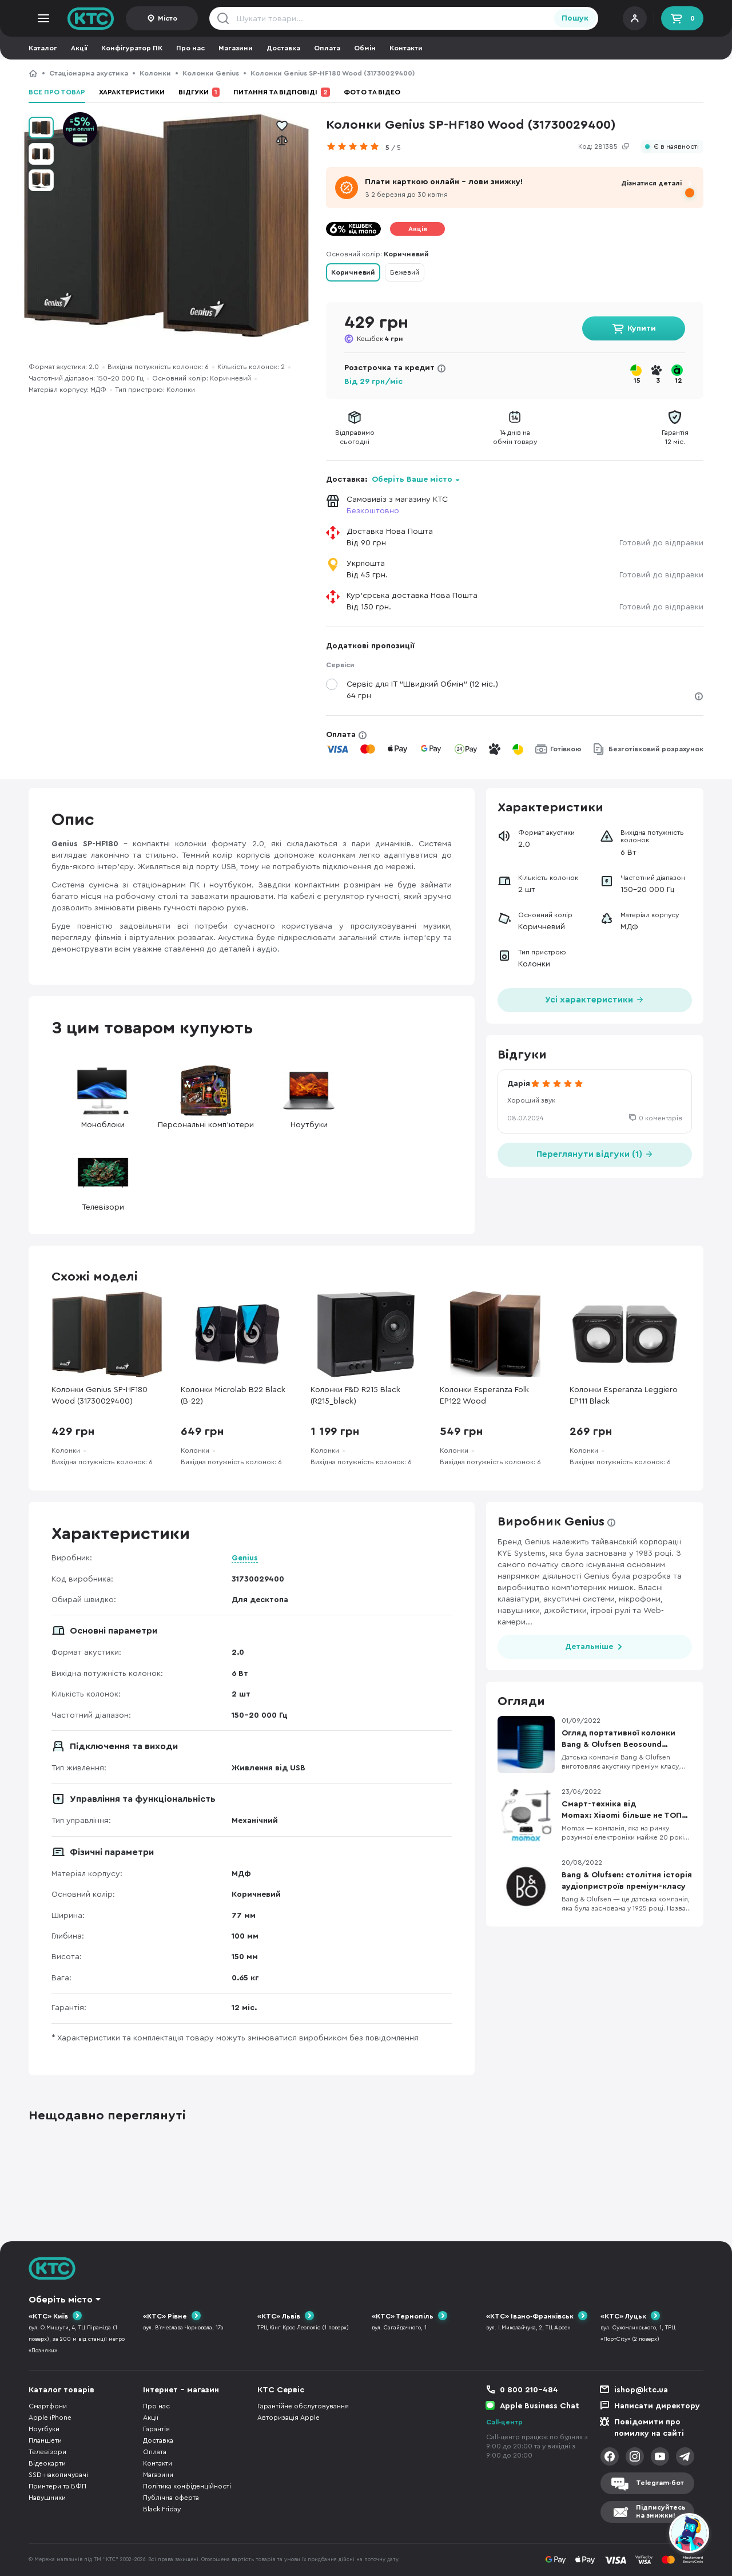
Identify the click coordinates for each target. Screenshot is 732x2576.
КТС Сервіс (280, 2390)
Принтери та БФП (57, 2486)
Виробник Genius (551, 1521)
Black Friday (162, 2509)
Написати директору (657, 2406)
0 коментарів (660, 1118)
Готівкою (566, 749)
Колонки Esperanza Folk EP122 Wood (484, 1395)
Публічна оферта (171, 2497)
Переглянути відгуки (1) (595, 1153)
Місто (167, 18)
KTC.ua (90, 18)
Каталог (43, 48)
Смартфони (48, 2406)
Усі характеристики (595, 998)
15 (637, 380)
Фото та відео (372, 92)
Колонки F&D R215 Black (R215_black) (355, 1395)
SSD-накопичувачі (58, 2474)
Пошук (575, 18)
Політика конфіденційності (187, 2486)
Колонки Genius (210, 73)
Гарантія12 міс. (675, 437)
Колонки (155, 73)
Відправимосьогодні (355, 437)
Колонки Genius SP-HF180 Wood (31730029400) (99, 1395)
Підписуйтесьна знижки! (661, 2511)
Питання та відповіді (281, 92)
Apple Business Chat (539, 2406)
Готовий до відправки (661, 543)
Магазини (235, 48)
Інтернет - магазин (181, 2390)
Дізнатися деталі (651, 183)
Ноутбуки (309, 1097)
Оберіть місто (61, 2299)
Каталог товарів (61, 2390)
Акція (417, 228)
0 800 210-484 (529, 2390)
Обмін (365, 48)
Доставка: (393, 479)
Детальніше (589, 1647)
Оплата (327, 48)
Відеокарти (47, 2463)
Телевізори (103, 1179)
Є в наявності (676, 147)
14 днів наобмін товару (515, 437)
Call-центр (504, 2422)
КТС (33, 73)
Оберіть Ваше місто (412, 479)
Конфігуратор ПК (131, 48)
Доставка (283, 48)
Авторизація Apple (288, 2417)
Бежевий (404, 272)
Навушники (47, 2497)
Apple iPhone (50, 2417)
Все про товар (57, 92)
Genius (245, 1558)
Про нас (190, 48)
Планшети (45, 2440)
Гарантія (156, 2429)
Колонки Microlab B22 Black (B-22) (233, 1395)
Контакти (406, 48)
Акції (79, 48)
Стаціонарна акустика (88, 73)
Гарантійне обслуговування (303, 2406)
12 (678, 380)
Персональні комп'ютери (206, 1097)
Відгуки (199, 92)
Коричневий (353, 272)
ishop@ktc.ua (641, 2390)
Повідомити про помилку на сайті (649, 2428)
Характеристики (132, 92)
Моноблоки (103, 1097)
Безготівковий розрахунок (655, 749)
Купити (641, 328)
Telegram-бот (660, 2482)
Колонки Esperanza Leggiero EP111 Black (624, 1395)
